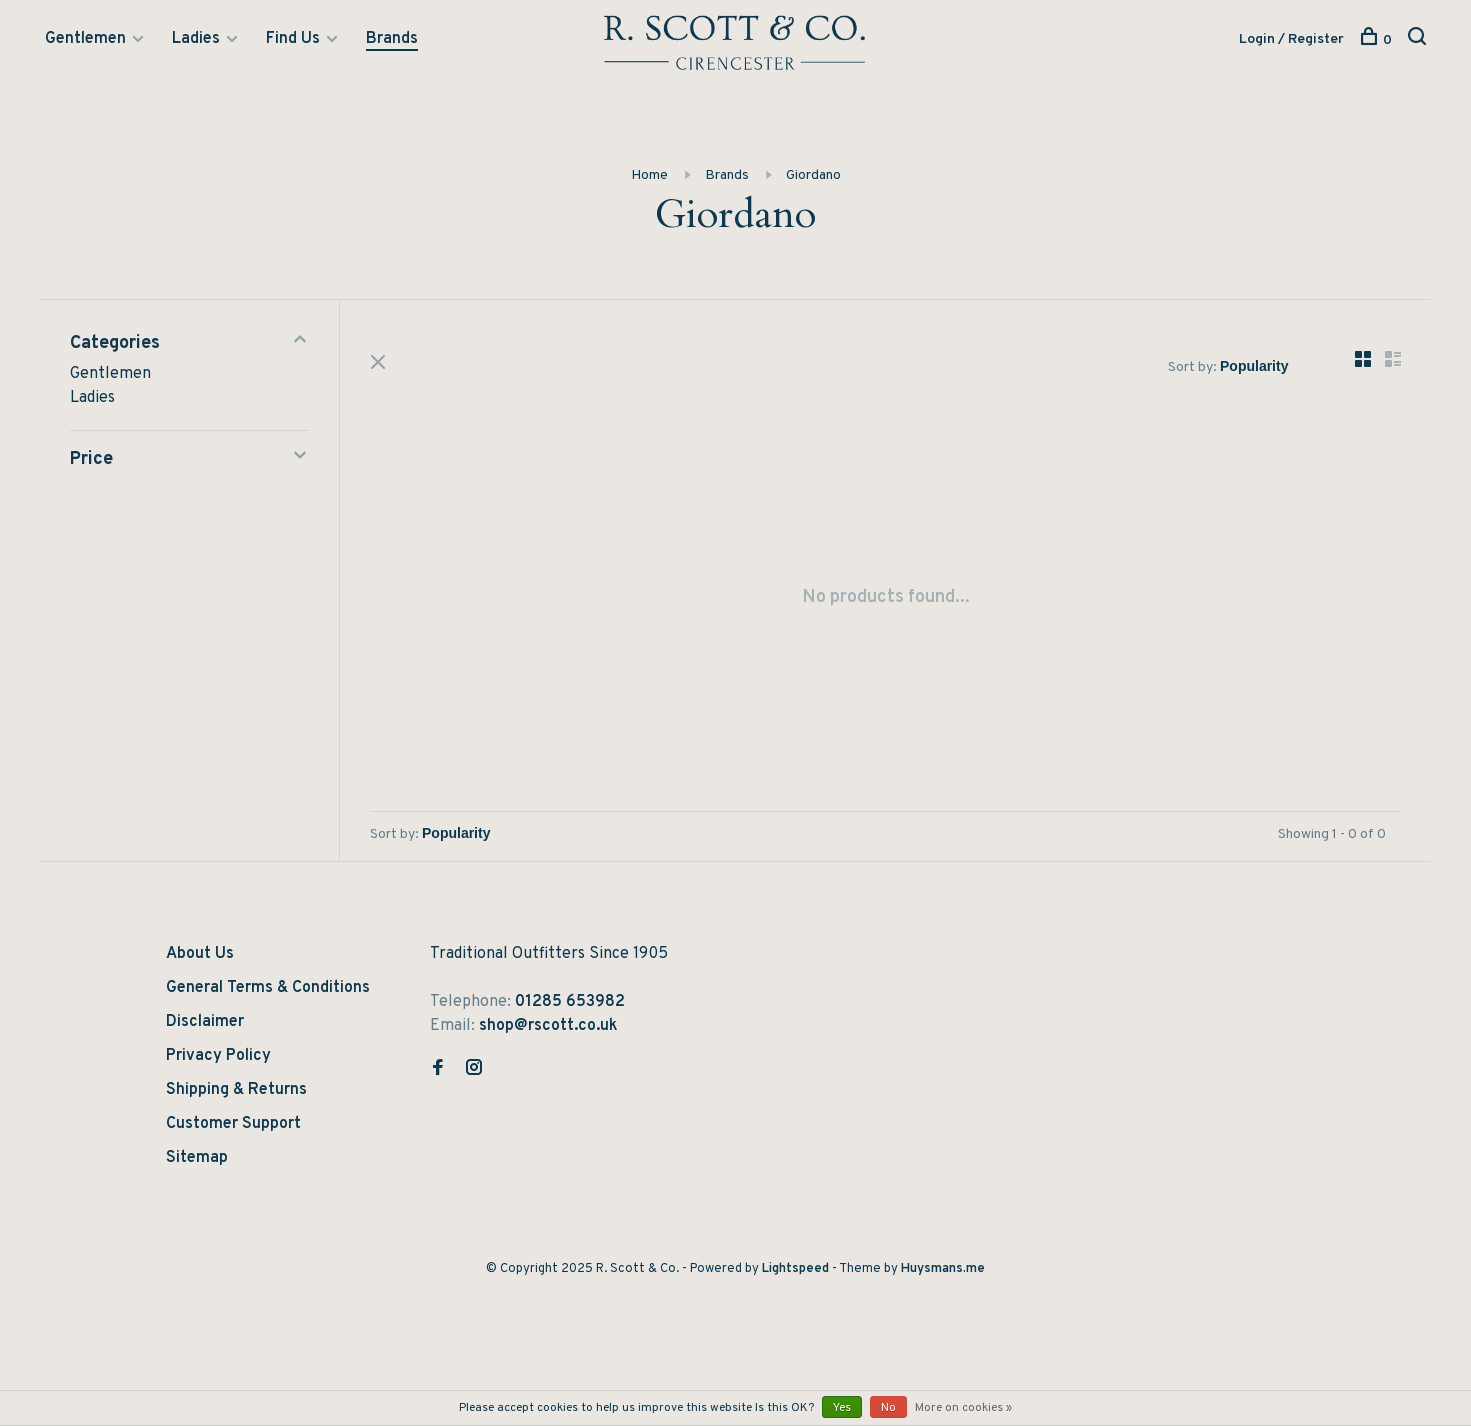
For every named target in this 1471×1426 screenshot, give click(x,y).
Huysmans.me (943, 1269)
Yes (842, 1408)
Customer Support (233, 1124)
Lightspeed (795, 1269)
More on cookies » (963, 1408)
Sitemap (197, 1158)
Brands (392, 39)
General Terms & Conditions (268, 988)
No (888, 1408)
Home (649, 175)
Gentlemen (85, 39)
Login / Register (1291, 39)
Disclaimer (205, 1022)
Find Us (293, 39)
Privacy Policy (218, 1056)
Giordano (813, 175)
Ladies (196, 39)
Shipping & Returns (236, 1090)
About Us (200, 954)
